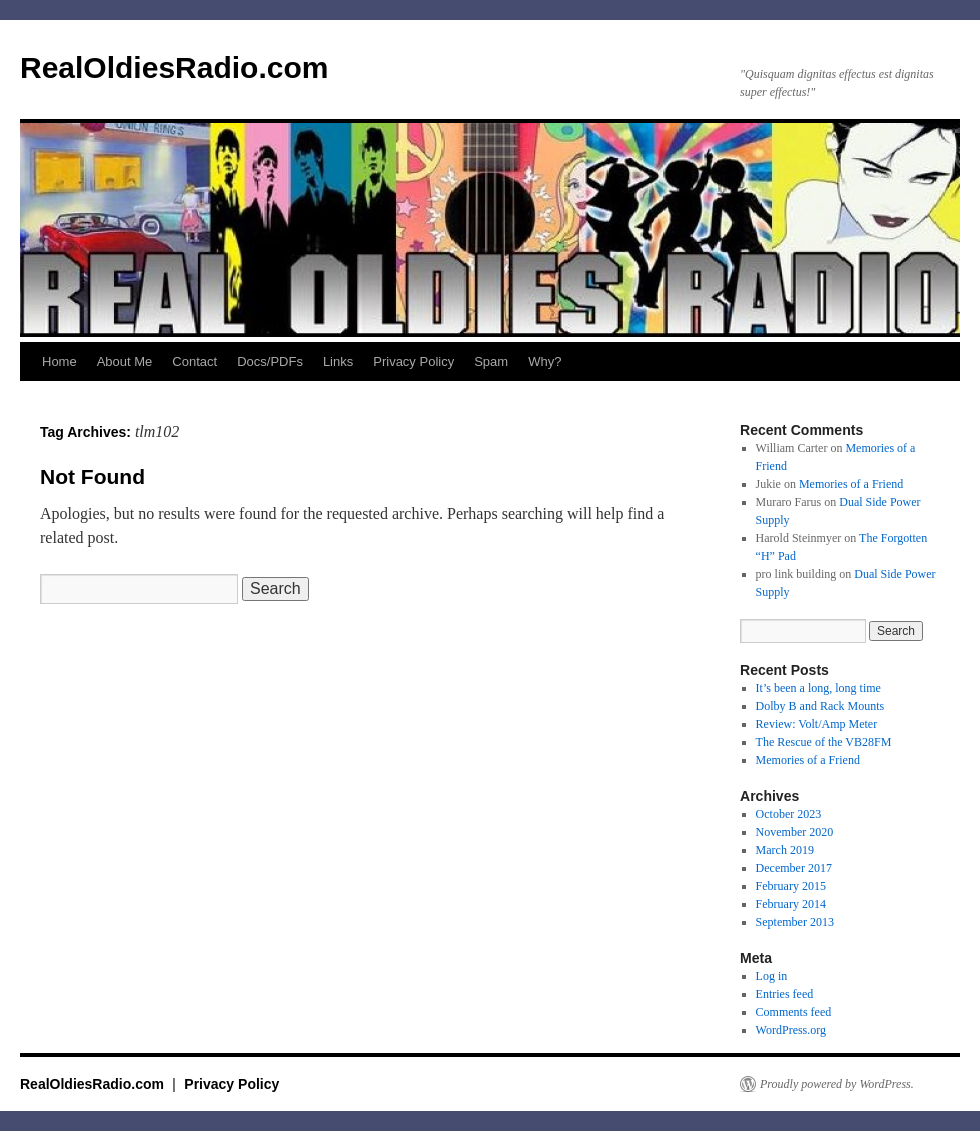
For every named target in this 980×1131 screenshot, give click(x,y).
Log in (772, 976)
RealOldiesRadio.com (174, 67)
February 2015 (791, 886)
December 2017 (794, 868)
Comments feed (794, 1012)
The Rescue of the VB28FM (824, 742)
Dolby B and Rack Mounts (820, 706)
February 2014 (791, 904)
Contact (194, 361)
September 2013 (795, 922)
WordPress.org (791, 1030)
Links (338, 361)
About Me (125, 361)
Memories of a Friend (851, 484)
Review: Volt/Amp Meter (817, 724)
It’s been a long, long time (818, 688)
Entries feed (785, 994)
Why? (544, 361)
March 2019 (785, 850)
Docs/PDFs (270, 361)
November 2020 (795, 832)
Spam (491, 361)
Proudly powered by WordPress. (837, 1084)
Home (59, 361)
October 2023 (789, 814)
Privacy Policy (413, 361)
